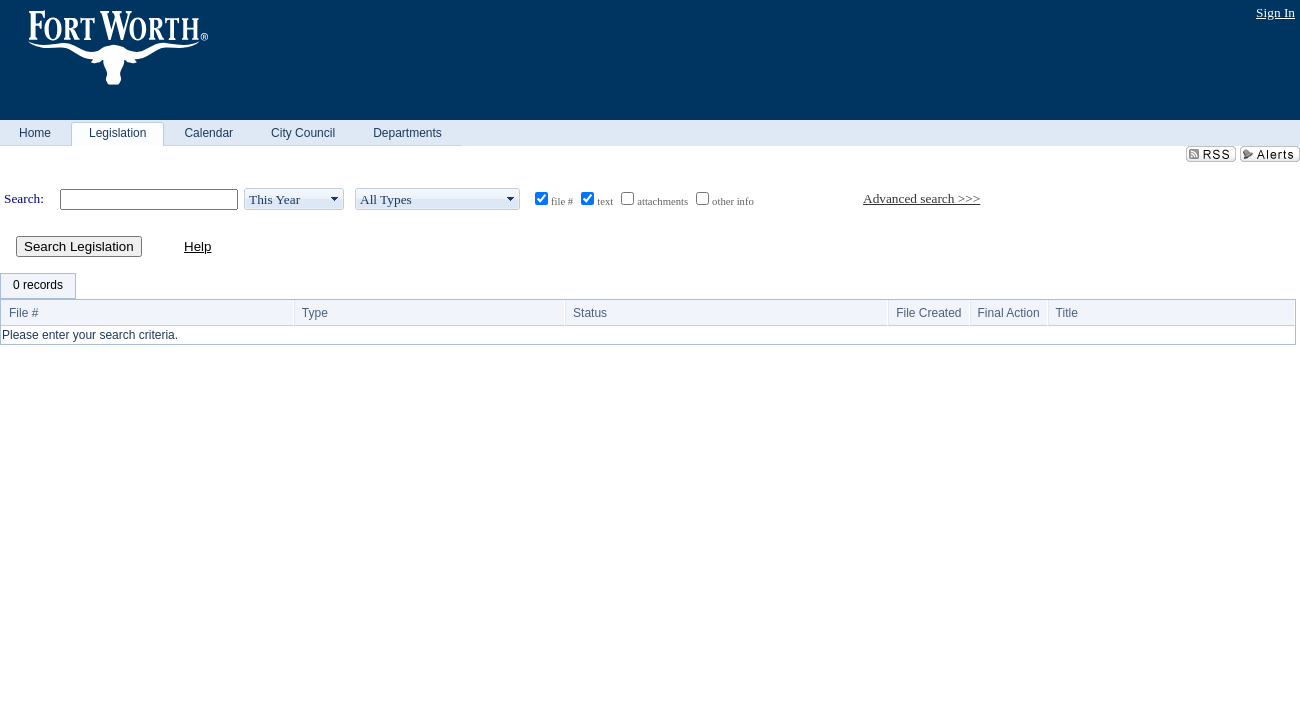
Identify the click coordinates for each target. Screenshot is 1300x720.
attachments (662, 201)
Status (590, 313)
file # (562, 201)
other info (733, 201)
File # (23, 313)
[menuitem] (38, 286)
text (605, 201)
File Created (928, 313)
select (335, 199)
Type (315, 313)
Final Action (1009, 313)
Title (1067, 313)
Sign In (1275, 12)
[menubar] (38, 286)
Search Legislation (79, 246)
